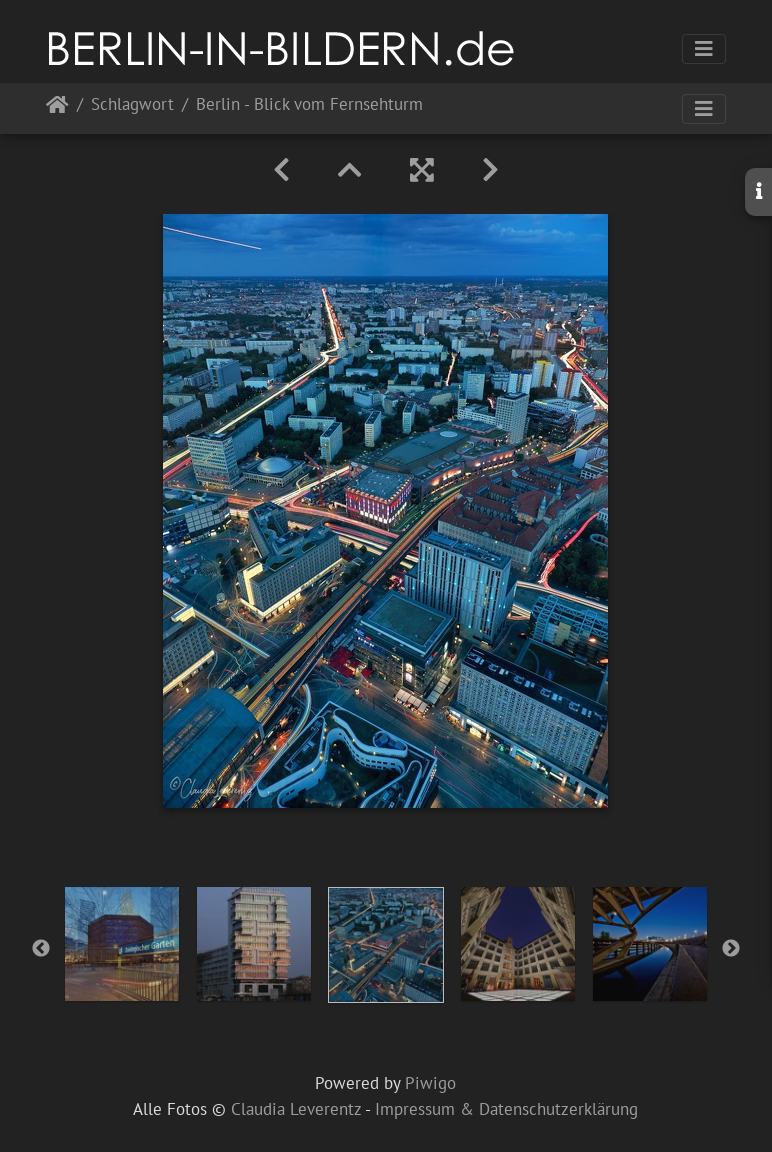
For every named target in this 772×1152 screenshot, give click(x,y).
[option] (122, 944)
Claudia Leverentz (296, 1109)
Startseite (57, 108)
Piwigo (430, 1083)
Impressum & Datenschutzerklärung (506, 1109)
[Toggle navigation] (704, 49)
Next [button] (731, 949)
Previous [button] (41, 949)
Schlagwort (132, 105)
